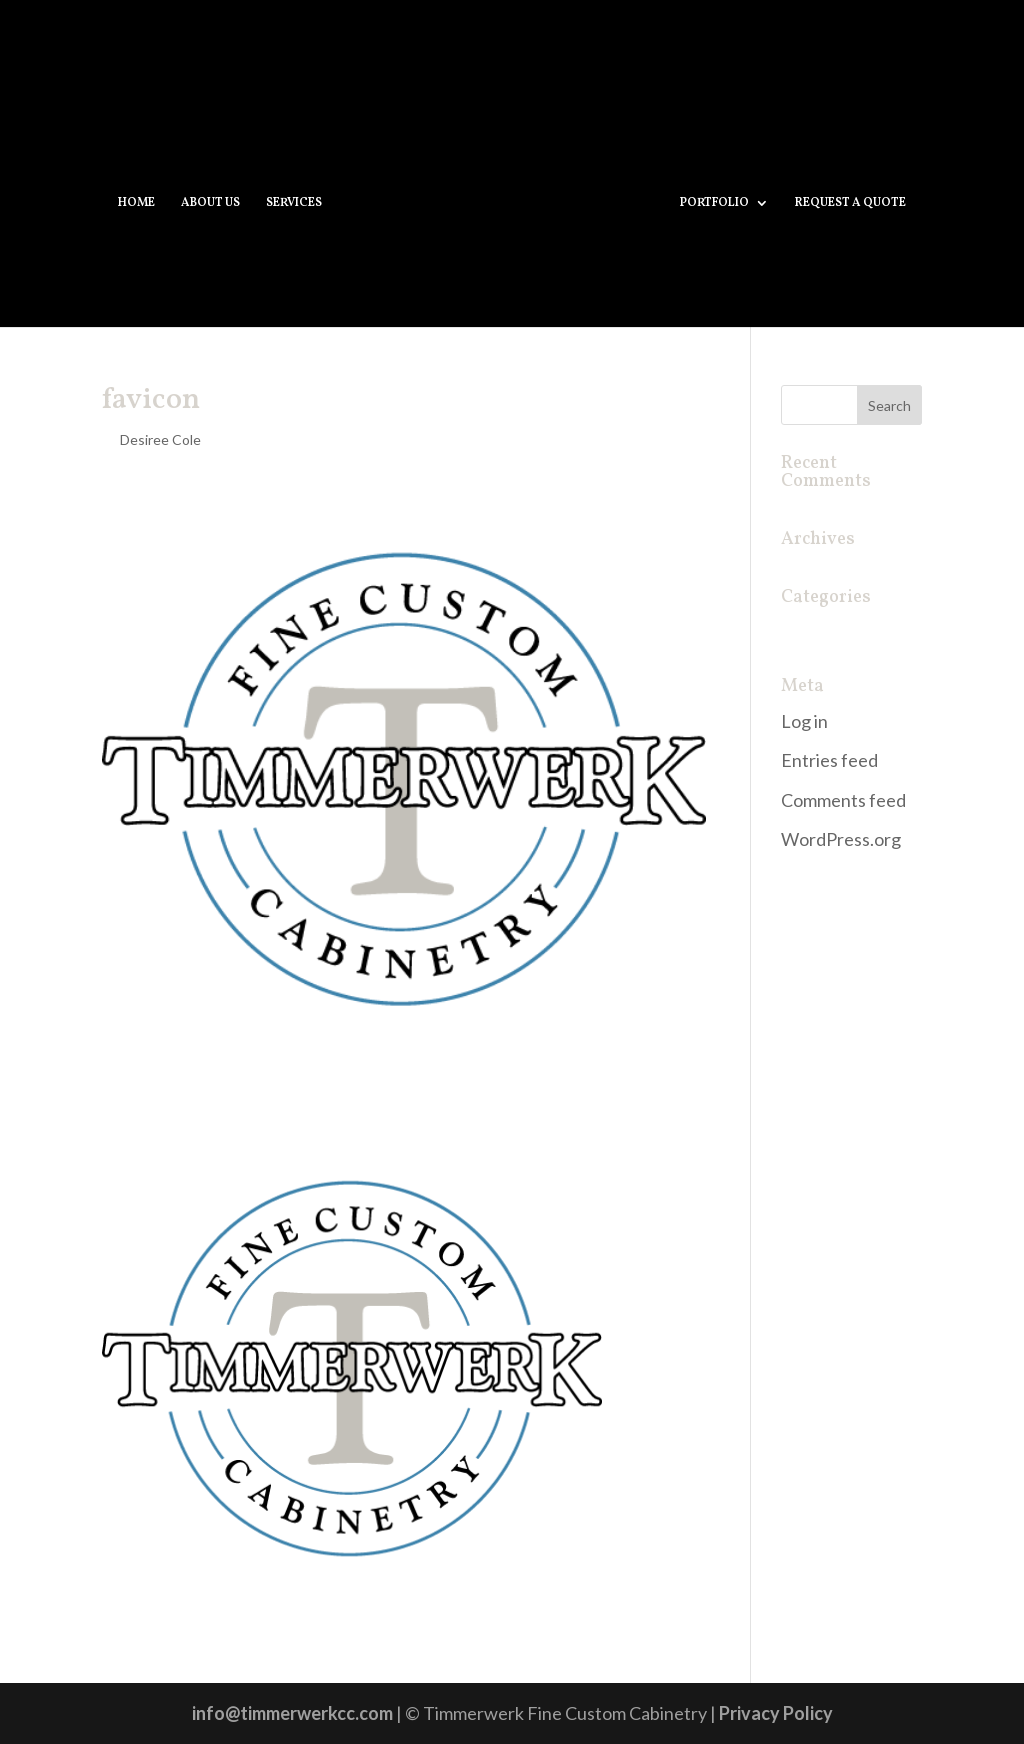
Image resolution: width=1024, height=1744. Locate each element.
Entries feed (829, 760)
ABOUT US (210, 203)
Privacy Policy (776, 1713)
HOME (136, 203)
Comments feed (843, 800)
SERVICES (294, 203)
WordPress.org (841, 839)
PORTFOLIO (714, 203)
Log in (804, 721)
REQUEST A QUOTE (850, 203)
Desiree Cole (160, 439)
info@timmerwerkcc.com (292, 1713)
